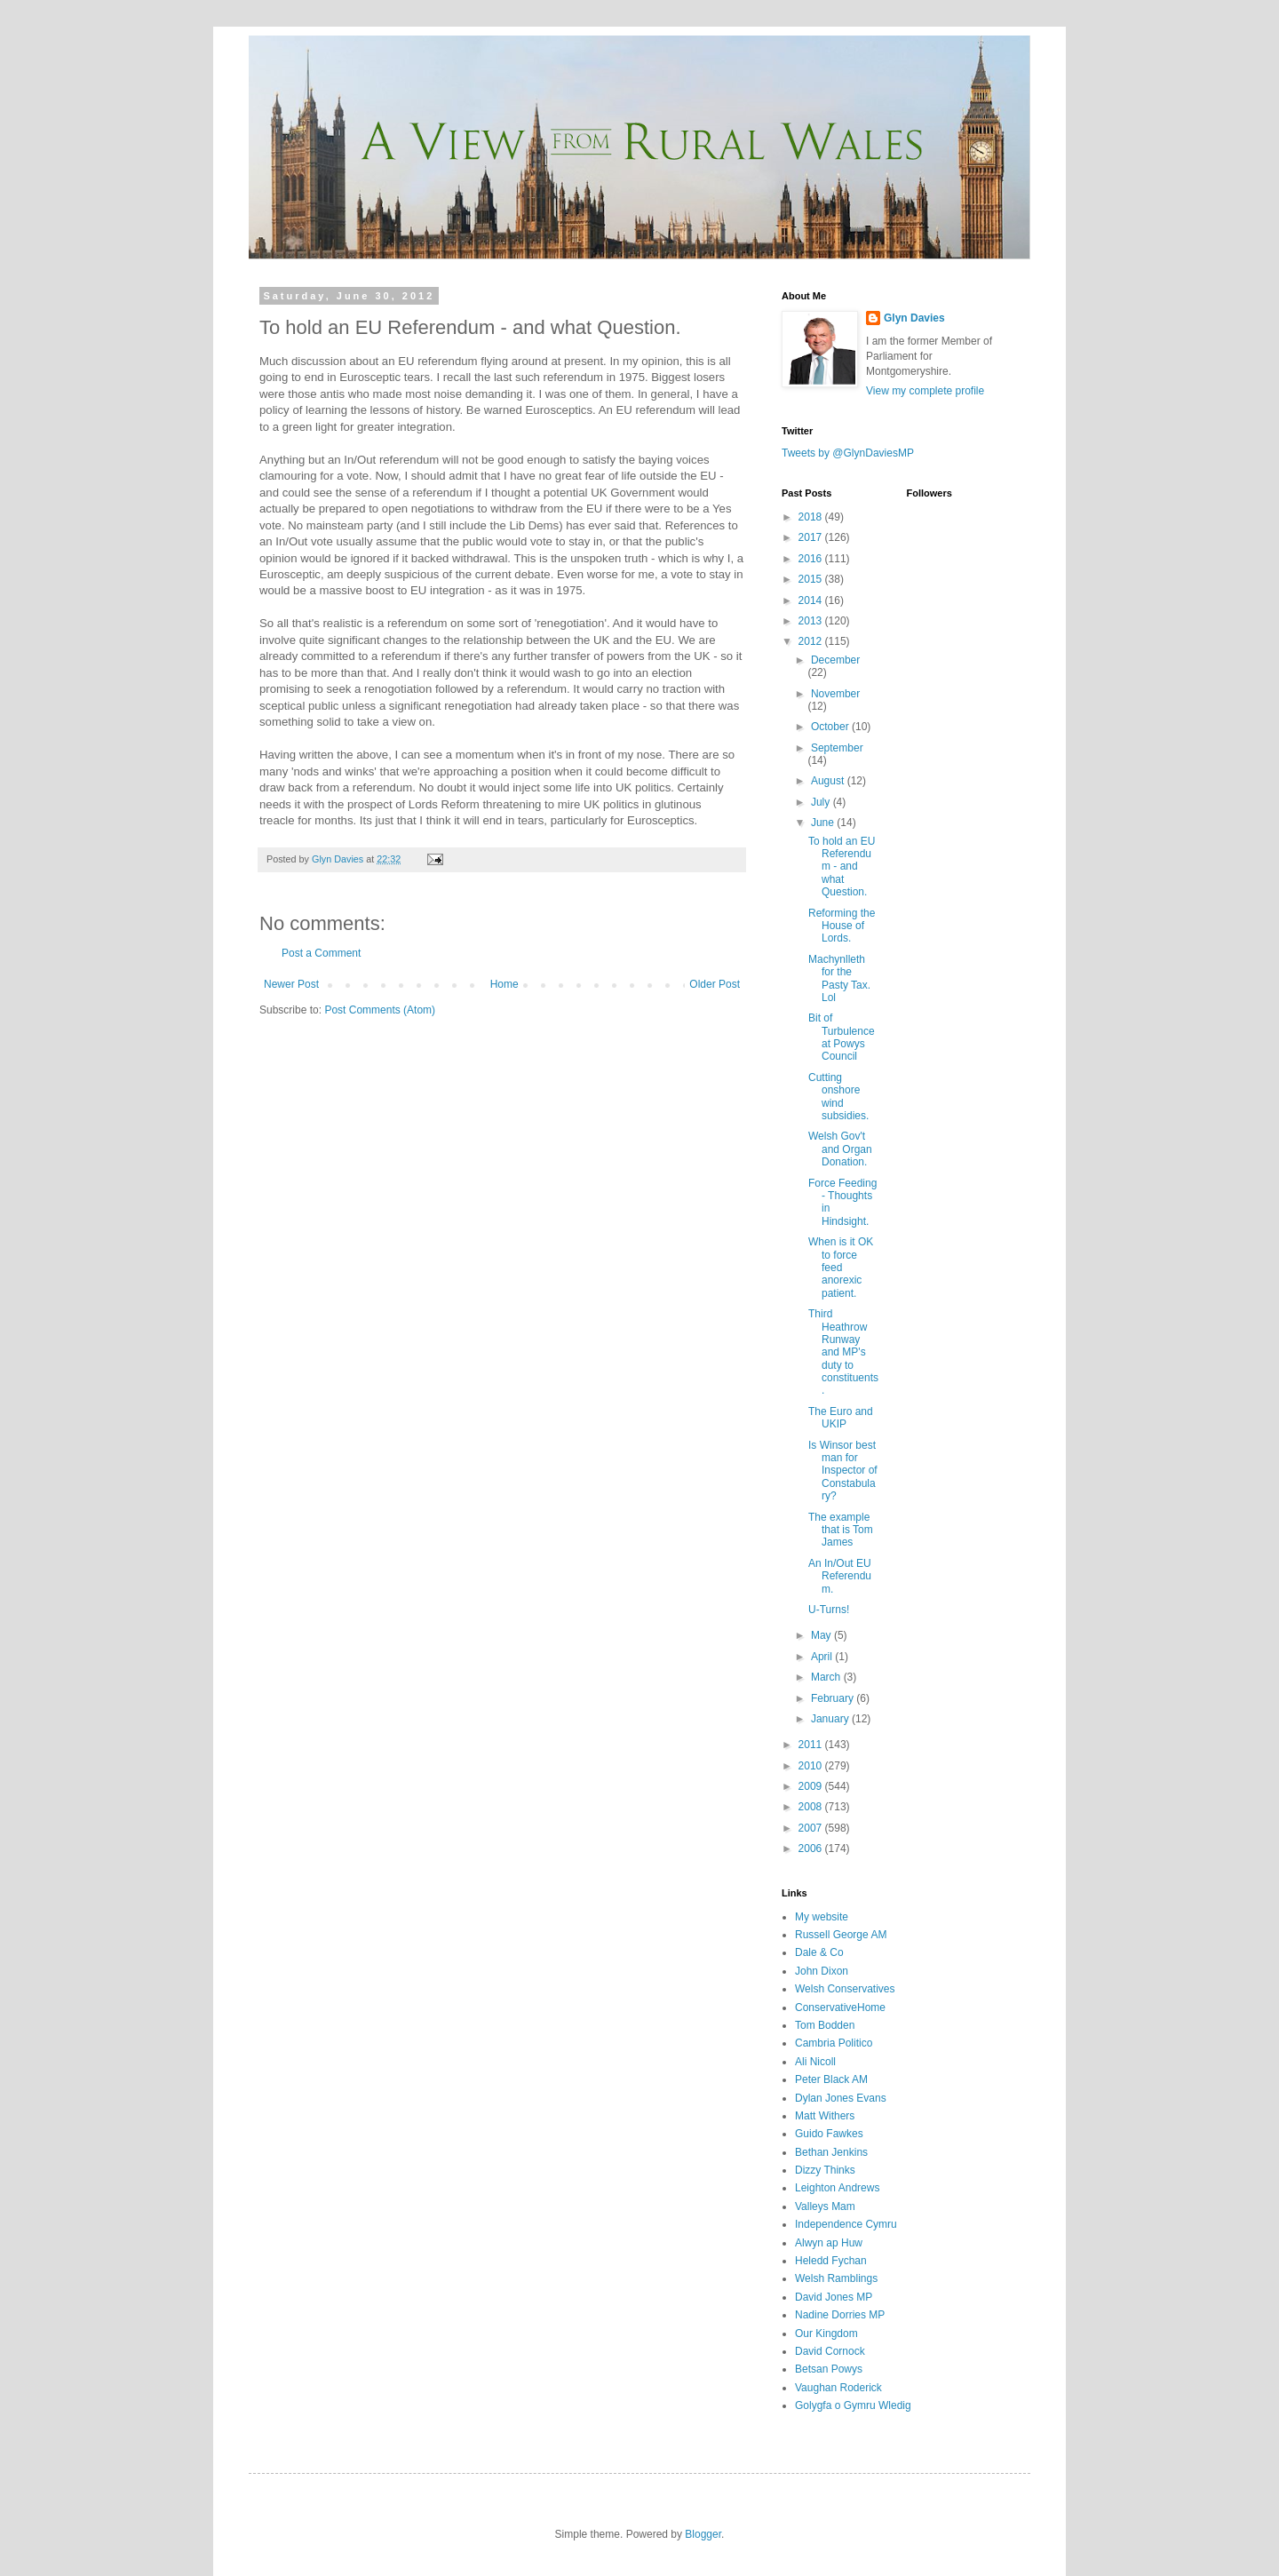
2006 (811, 1848)
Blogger (703, 2534)
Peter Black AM (831, 2079)
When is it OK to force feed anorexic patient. (840, 1268)
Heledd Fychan (831, 2260)
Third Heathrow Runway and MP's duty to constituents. (843, 1352)
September (837, 748)
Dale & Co (819, 1952)
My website (821, 1917)
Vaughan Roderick (838, 2387)
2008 (811, 1807)
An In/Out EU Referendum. (839, 1576)
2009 (811, 1786)
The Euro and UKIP (840, 1417)
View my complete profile (925, 391)
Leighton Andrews (837, 2188)
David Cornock (830, 2351)
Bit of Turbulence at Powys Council (841, 1037)
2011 (811, 1744)
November (835, 694)
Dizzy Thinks (825, 2170)
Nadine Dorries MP (840, 2315)
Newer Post (291, 984)
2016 (811, 559)
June (824, 822)
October (831, 726)
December (835, 660)
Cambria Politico (833, 2043)
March (827, 1677)
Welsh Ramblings (836, 2278)
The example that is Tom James (840, 1530)
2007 (811, 1828)
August (829, 781)
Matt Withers (824, 2116)
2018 (811, 517)
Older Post (714, 984)
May (822, 1635)
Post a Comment (321, 953)
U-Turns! (828, 1609)
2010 (811, 1766)
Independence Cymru (846, 2224)
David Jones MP (833, 2297)
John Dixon (821, 1971)
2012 (811, 641)
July (822, 802)
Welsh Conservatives (845, 1989)
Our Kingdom (826, 2333)
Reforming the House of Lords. (841, 926)
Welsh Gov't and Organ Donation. (840, 1149)
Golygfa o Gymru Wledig (853, 2405)
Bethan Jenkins (831, 2152)
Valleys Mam (825, 2206)
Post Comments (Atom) (379, 1010)
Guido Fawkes (829, 2133)
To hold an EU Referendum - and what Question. (841, 867)
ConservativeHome (840, 2007)
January (831, 1719)
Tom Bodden (824, 2025)
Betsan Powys (828, 2369)
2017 (811, 537)
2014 (811, 600)
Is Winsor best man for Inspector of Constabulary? (843, 1471)
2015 (811, 579)
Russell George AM (840, 1934)
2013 (811, 621)
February (833, 1698)
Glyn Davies (914, 318)
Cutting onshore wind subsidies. (838, 1096)
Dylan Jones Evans (840, 2098)
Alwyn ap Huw (828, 2243)
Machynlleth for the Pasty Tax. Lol (839, 978)
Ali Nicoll (815, 2061)
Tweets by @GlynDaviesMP (848, 453)
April (823, 1656)
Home (504, 984)
